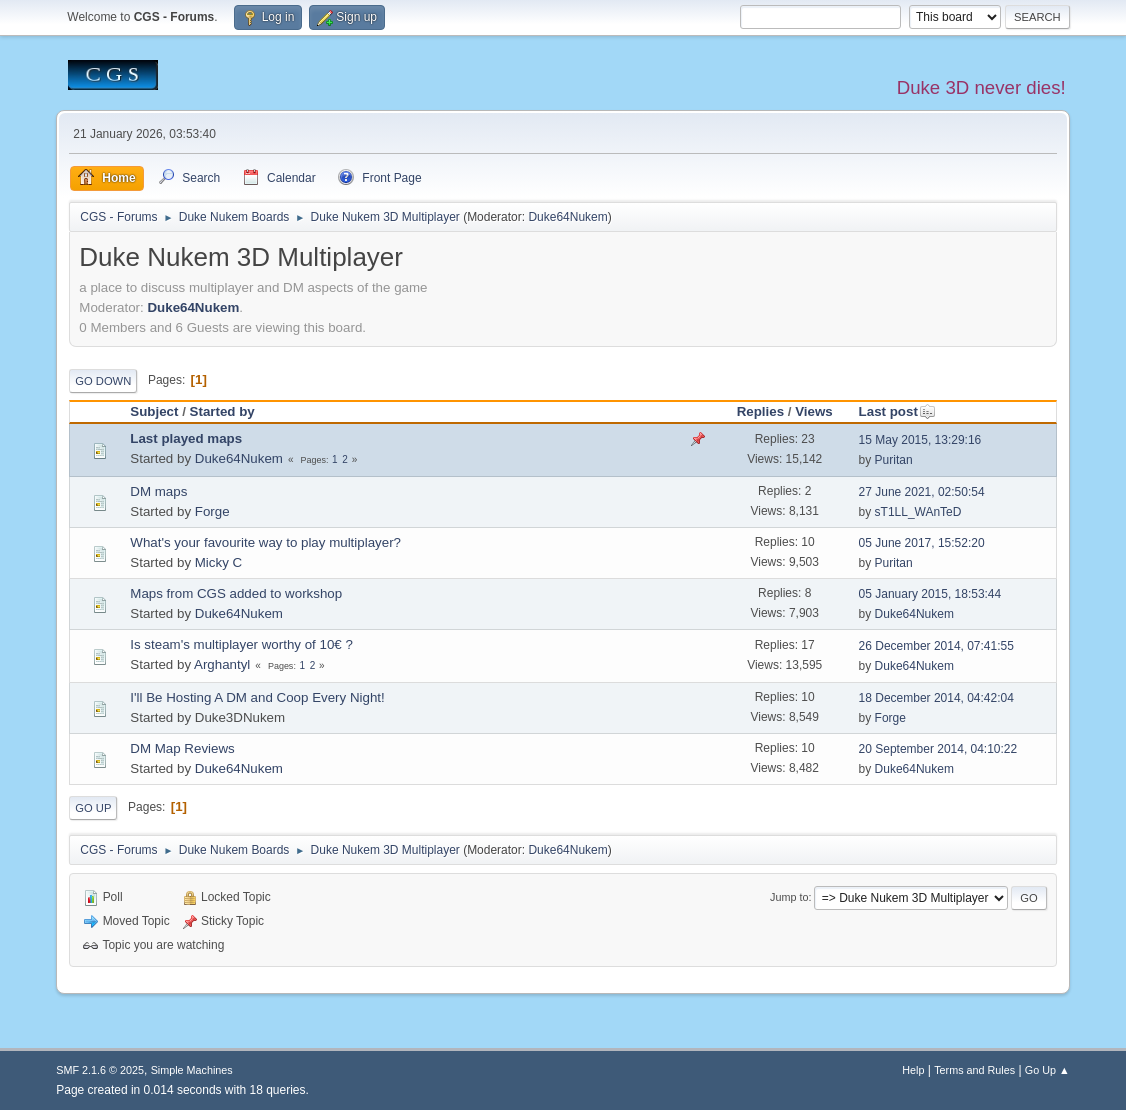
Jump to (789, 897)
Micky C (218, 562)
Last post (897, 411)
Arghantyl (222, 664)
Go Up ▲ (1047, 1070)
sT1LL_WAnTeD (918, 512)
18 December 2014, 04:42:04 (936, 698)
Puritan (894, 460)
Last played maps (186, 438)
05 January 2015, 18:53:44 (930, 594)
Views (814, 411)
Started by (222, 411)
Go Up (93, 808)
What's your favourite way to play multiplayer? (265, 542)
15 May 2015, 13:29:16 (920, 440)
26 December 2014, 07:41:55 (936, 646)
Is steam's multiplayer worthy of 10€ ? (241, 644)
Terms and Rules (974, 1070)
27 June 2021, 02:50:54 (922, 492)
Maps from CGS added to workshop (236, 593)
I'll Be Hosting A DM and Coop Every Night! (257, 697)
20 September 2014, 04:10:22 (938, 749)
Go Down (103, 381)
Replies (760, 411)
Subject (154, 411)
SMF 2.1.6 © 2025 (100, 1070)
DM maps (158, 491)
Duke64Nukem (567, 217)
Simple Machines (192, 1070)
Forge (212, 511)
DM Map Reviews (182, 748)
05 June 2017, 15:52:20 (922, 543)
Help (913, 1070)
